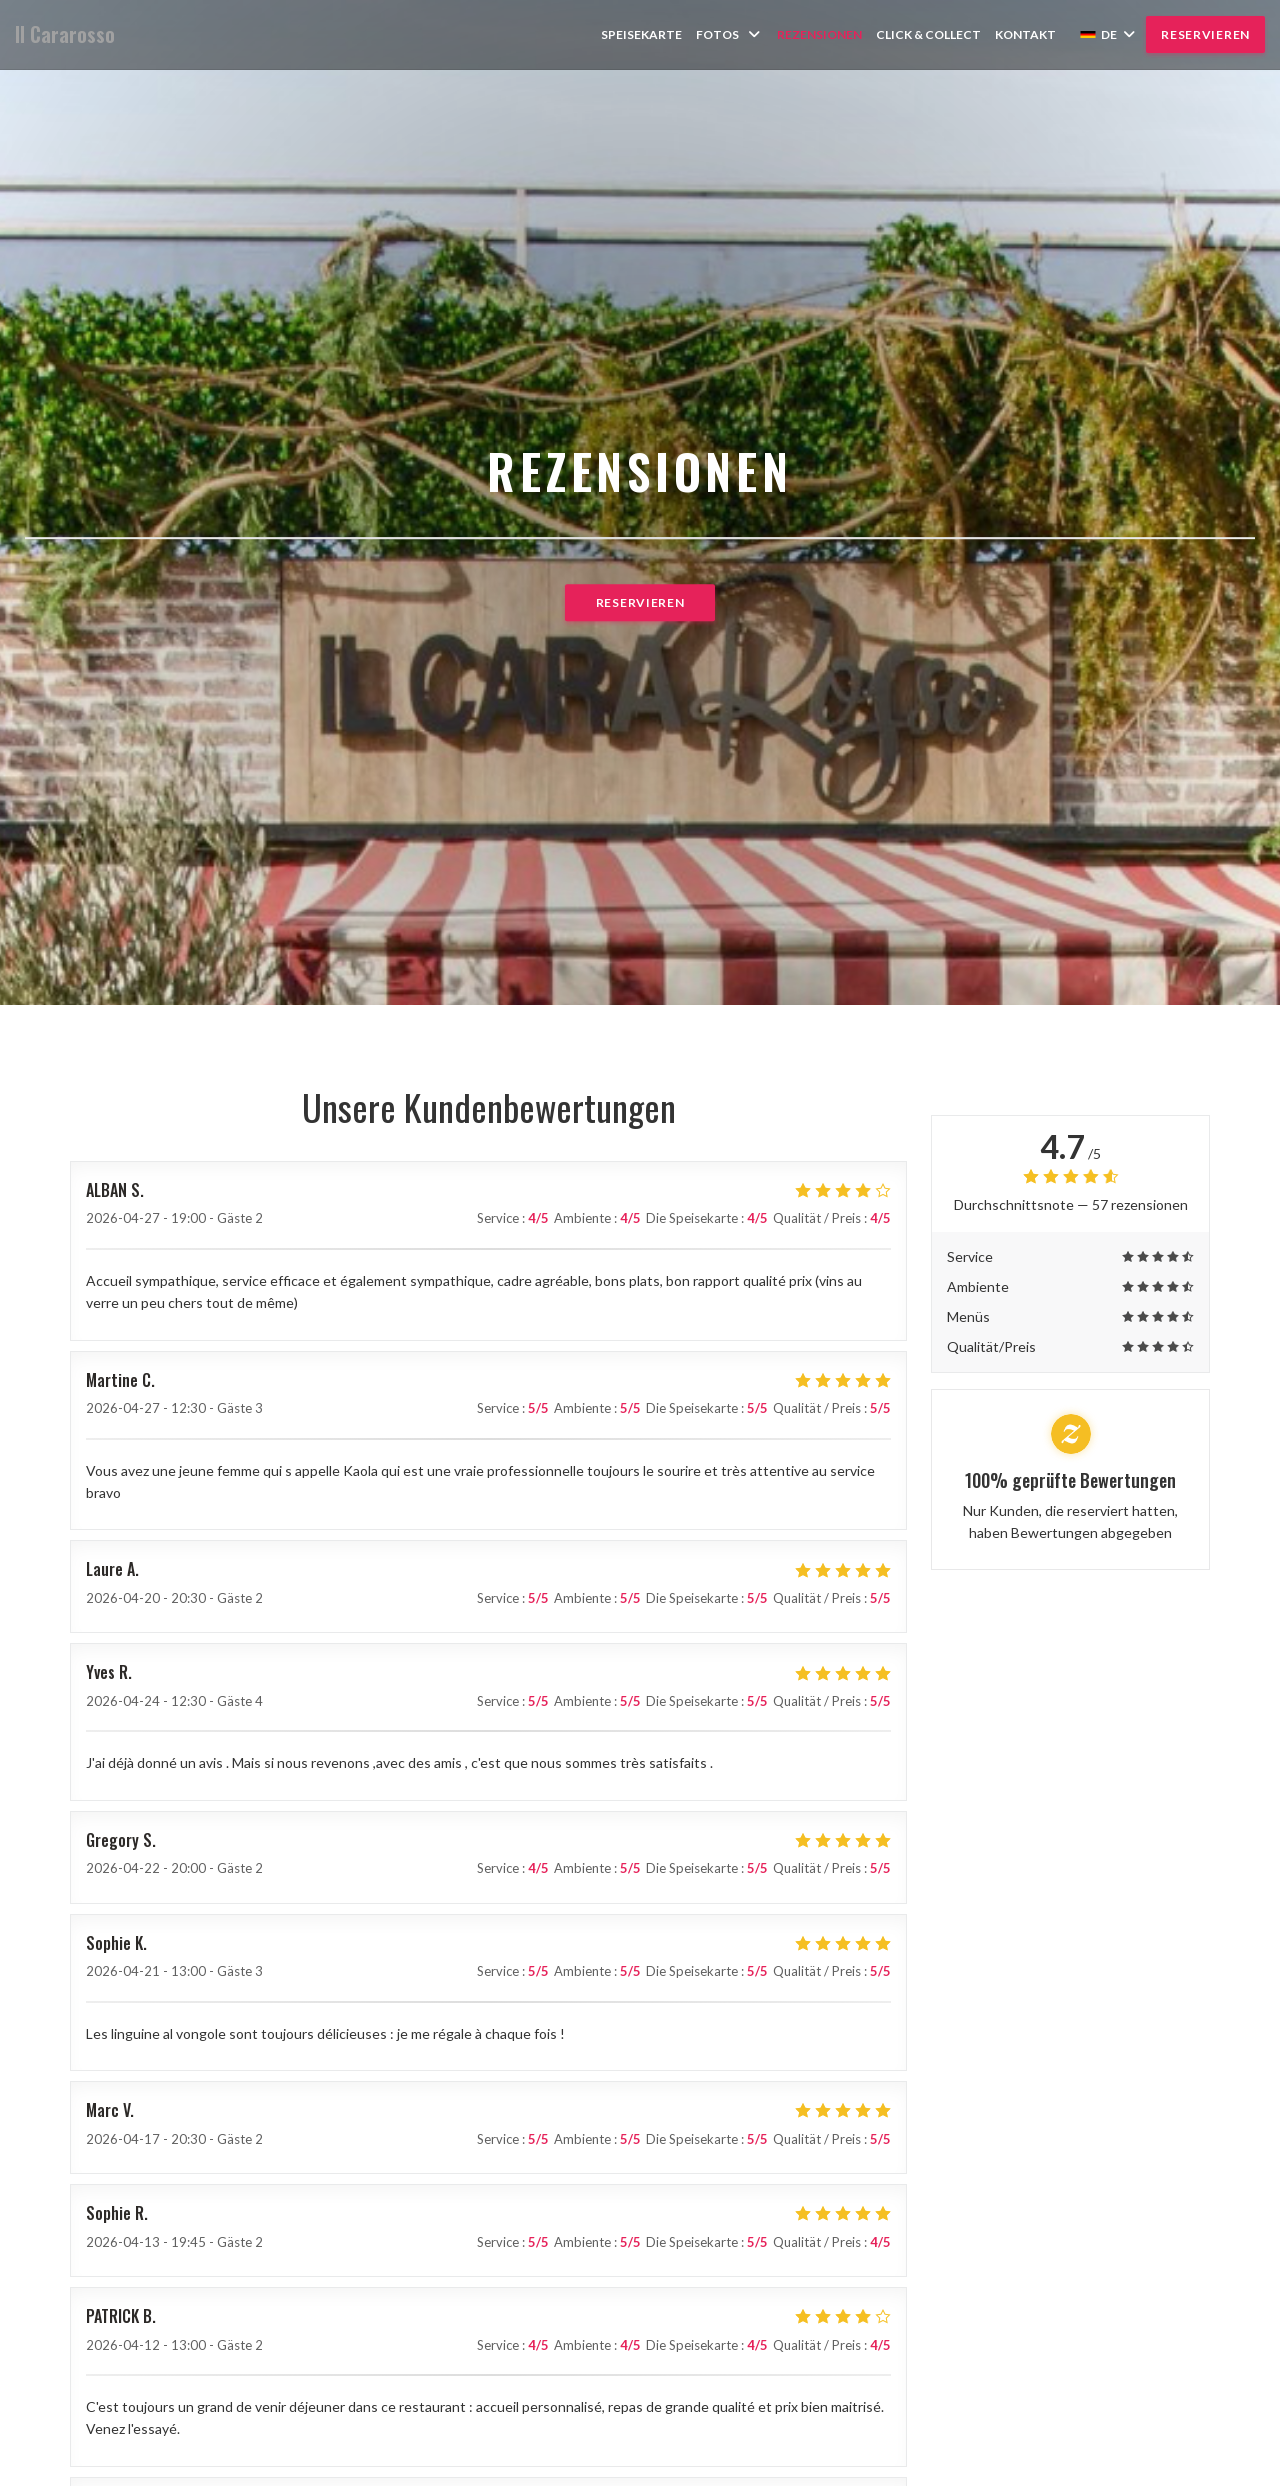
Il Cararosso (65, 34)
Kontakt (1025, 34)
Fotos (729, 34)
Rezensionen (819, 34)
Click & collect (928, 34)
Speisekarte (641, 34)
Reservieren (1205, 34)
